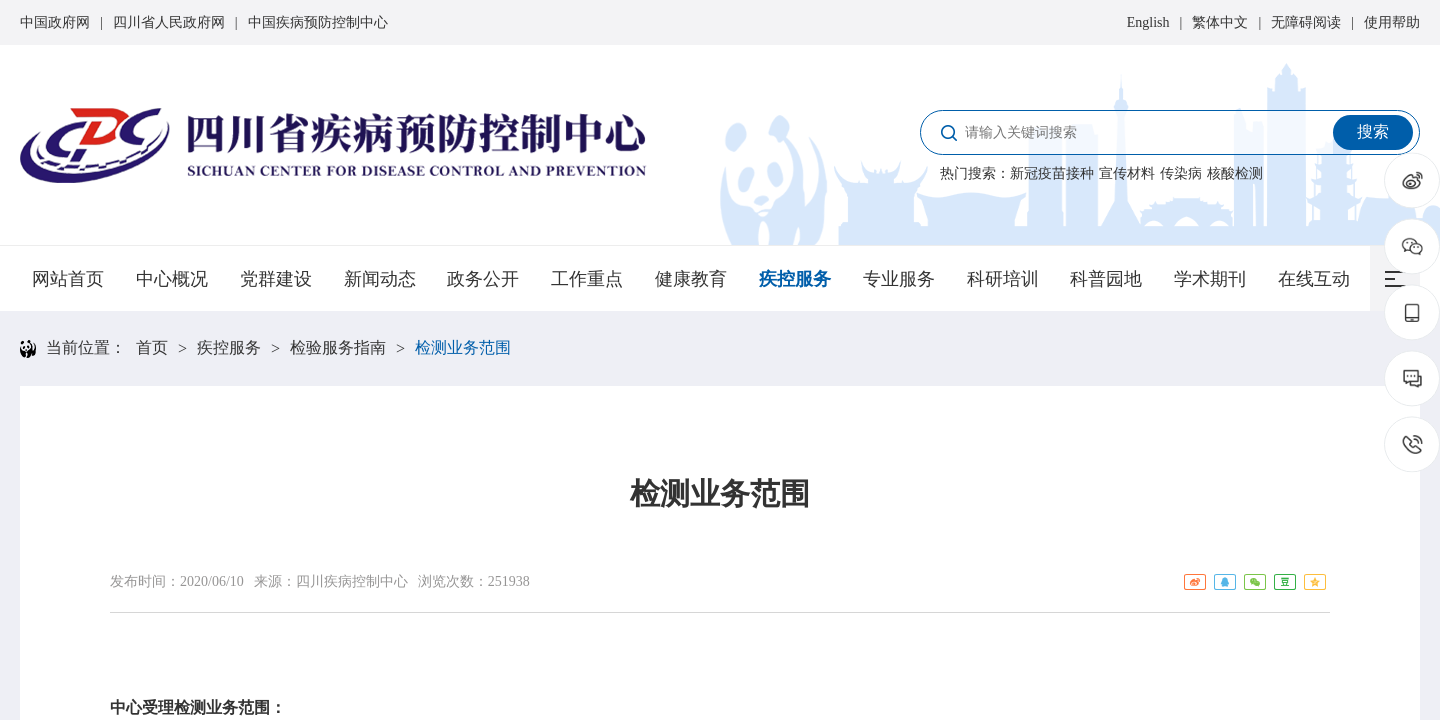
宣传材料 (1127, 173)
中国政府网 (55, 22)
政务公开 (483, 279)
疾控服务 (795, 279)
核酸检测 (1235, 173)
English (1148, 22)
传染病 (1181, 173)
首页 (152, 347)
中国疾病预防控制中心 (318, 22)
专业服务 (899, 279)
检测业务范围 (463, 347)
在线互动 (1314, 279)
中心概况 (172, 279)
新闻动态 (380, 279)
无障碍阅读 (1306, 22)
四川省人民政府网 (169, 22)
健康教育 (691, 279)
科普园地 (1106, 279)
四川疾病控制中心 (352, 581)
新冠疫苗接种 (1052, 173)
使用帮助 (1392, 22)
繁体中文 (1220, 22)
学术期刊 (1210, 279)
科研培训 (1003, 279)
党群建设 (276, 279)
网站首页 (68, 279)
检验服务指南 (338, 347)
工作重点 (587, 279)
